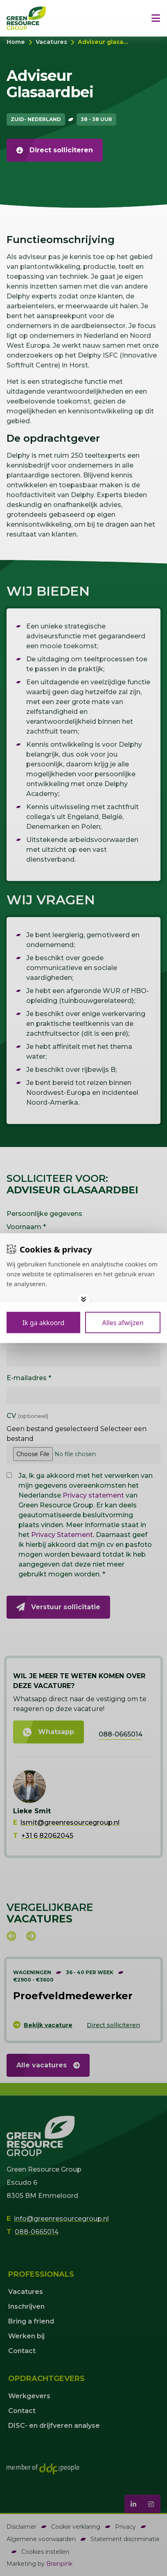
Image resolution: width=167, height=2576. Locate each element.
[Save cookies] (43, 1322)
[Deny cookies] (122, 1322)
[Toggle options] (83, 1299)
